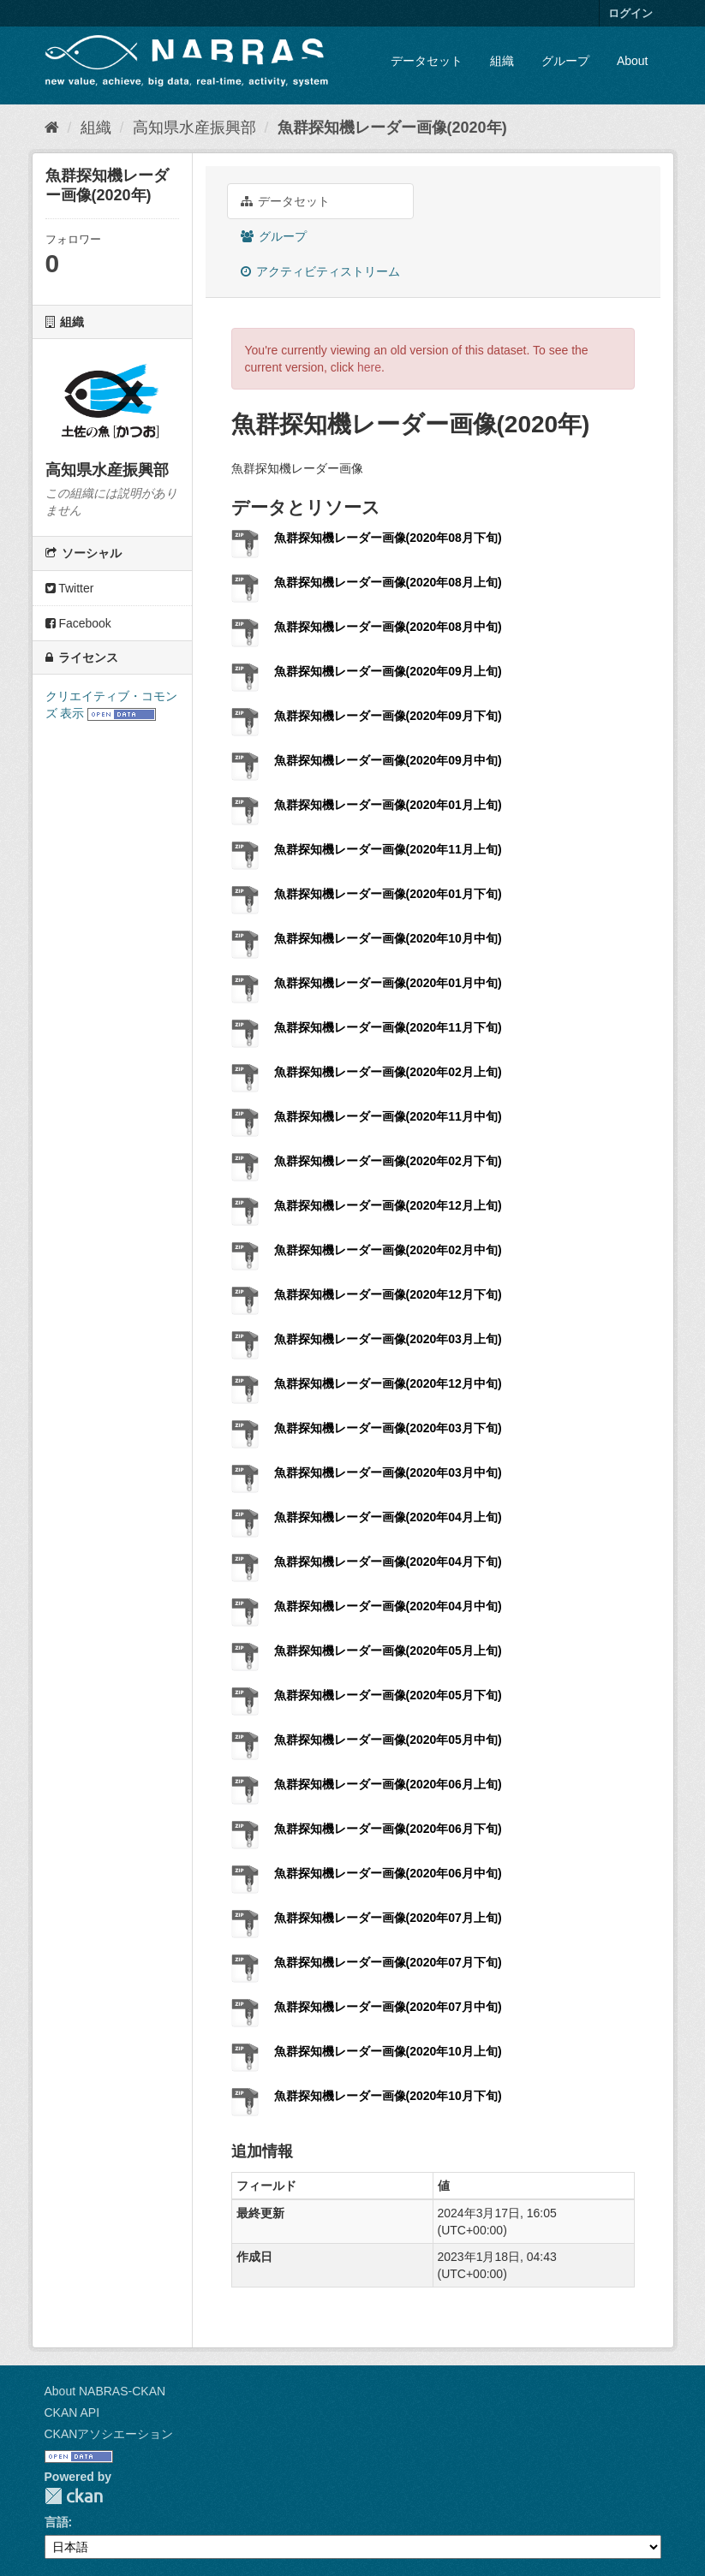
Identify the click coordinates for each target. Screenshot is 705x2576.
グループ (565, 61)
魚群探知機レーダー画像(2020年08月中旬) (388, 627)
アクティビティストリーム (321, 271)
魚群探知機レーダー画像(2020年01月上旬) (388, 805)
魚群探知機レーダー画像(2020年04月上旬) (388, 1517)
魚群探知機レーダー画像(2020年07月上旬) (388, 1918)
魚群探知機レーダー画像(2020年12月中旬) (388, 1383)
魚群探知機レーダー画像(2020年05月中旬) (388, 1739)
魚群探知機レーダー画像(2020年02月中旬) (388, 1250)
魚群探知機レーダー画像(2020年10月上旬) (388, 2051)
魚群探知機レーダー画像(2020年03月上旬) (388, 1339)
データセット (427, 61)
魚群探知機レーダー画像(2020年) (392, 127)
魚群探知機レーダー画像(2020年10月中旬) (388, 938)
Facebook (78, 623)
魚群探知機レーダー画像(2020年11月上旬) (388, 849)
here (369, 367)
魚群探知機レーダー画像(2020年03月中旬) (388, 1472)
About (632, 61)
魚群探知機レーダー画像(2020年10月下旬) (388, 2096)
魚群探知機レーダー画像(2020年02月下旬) (388, 1161)
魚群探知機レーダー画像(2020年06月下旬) (388, 1828)
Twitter (69, 588)
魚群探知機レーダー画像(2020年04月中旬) (388, 1606)
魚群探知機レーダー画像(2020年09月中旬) (388, 760)
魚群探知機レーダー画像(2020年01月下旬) (388, 894)
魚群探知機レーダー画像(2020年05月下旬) (388, 1695)
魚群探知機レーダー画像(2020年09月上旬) (388, 671)
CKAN (74, 2496)
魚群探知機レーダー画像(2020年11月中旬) (388, 1116)
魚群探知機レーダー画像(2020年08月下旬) (388, 537)
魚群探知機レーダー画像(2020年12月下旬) (388, 1294)
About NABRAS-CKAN (105, 2391)
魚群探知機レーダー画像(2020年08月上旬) (388, 582)
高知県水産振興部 (194, 127)
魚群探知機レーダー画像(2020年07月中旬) (388, 2007)
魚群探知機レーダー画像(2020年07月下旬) (388, 1962)
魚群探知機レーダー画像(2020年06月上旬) (388, 1784)
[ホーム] (52, 127)
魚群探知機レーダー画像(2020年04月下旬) (388, 1561)
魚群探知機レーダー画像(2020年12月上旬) (388, 1205)
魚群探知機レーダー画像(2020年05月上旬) (388, 1650)
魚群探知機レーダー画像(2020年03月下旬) (388, 1428)
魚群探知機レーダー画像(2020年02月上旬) (388, 1072)
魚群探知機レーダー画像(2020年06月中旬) (388, 1873)
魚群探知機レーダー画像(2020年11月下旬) (388, 1027)
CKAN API (72, 2412)
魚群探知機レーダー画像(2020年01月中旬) (388, 983)
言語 (57, 2522)
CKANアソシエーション (109, 2434)
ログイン (630, 13)
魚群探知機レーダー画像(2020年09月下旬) (388, 716)
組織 (502, 61)
